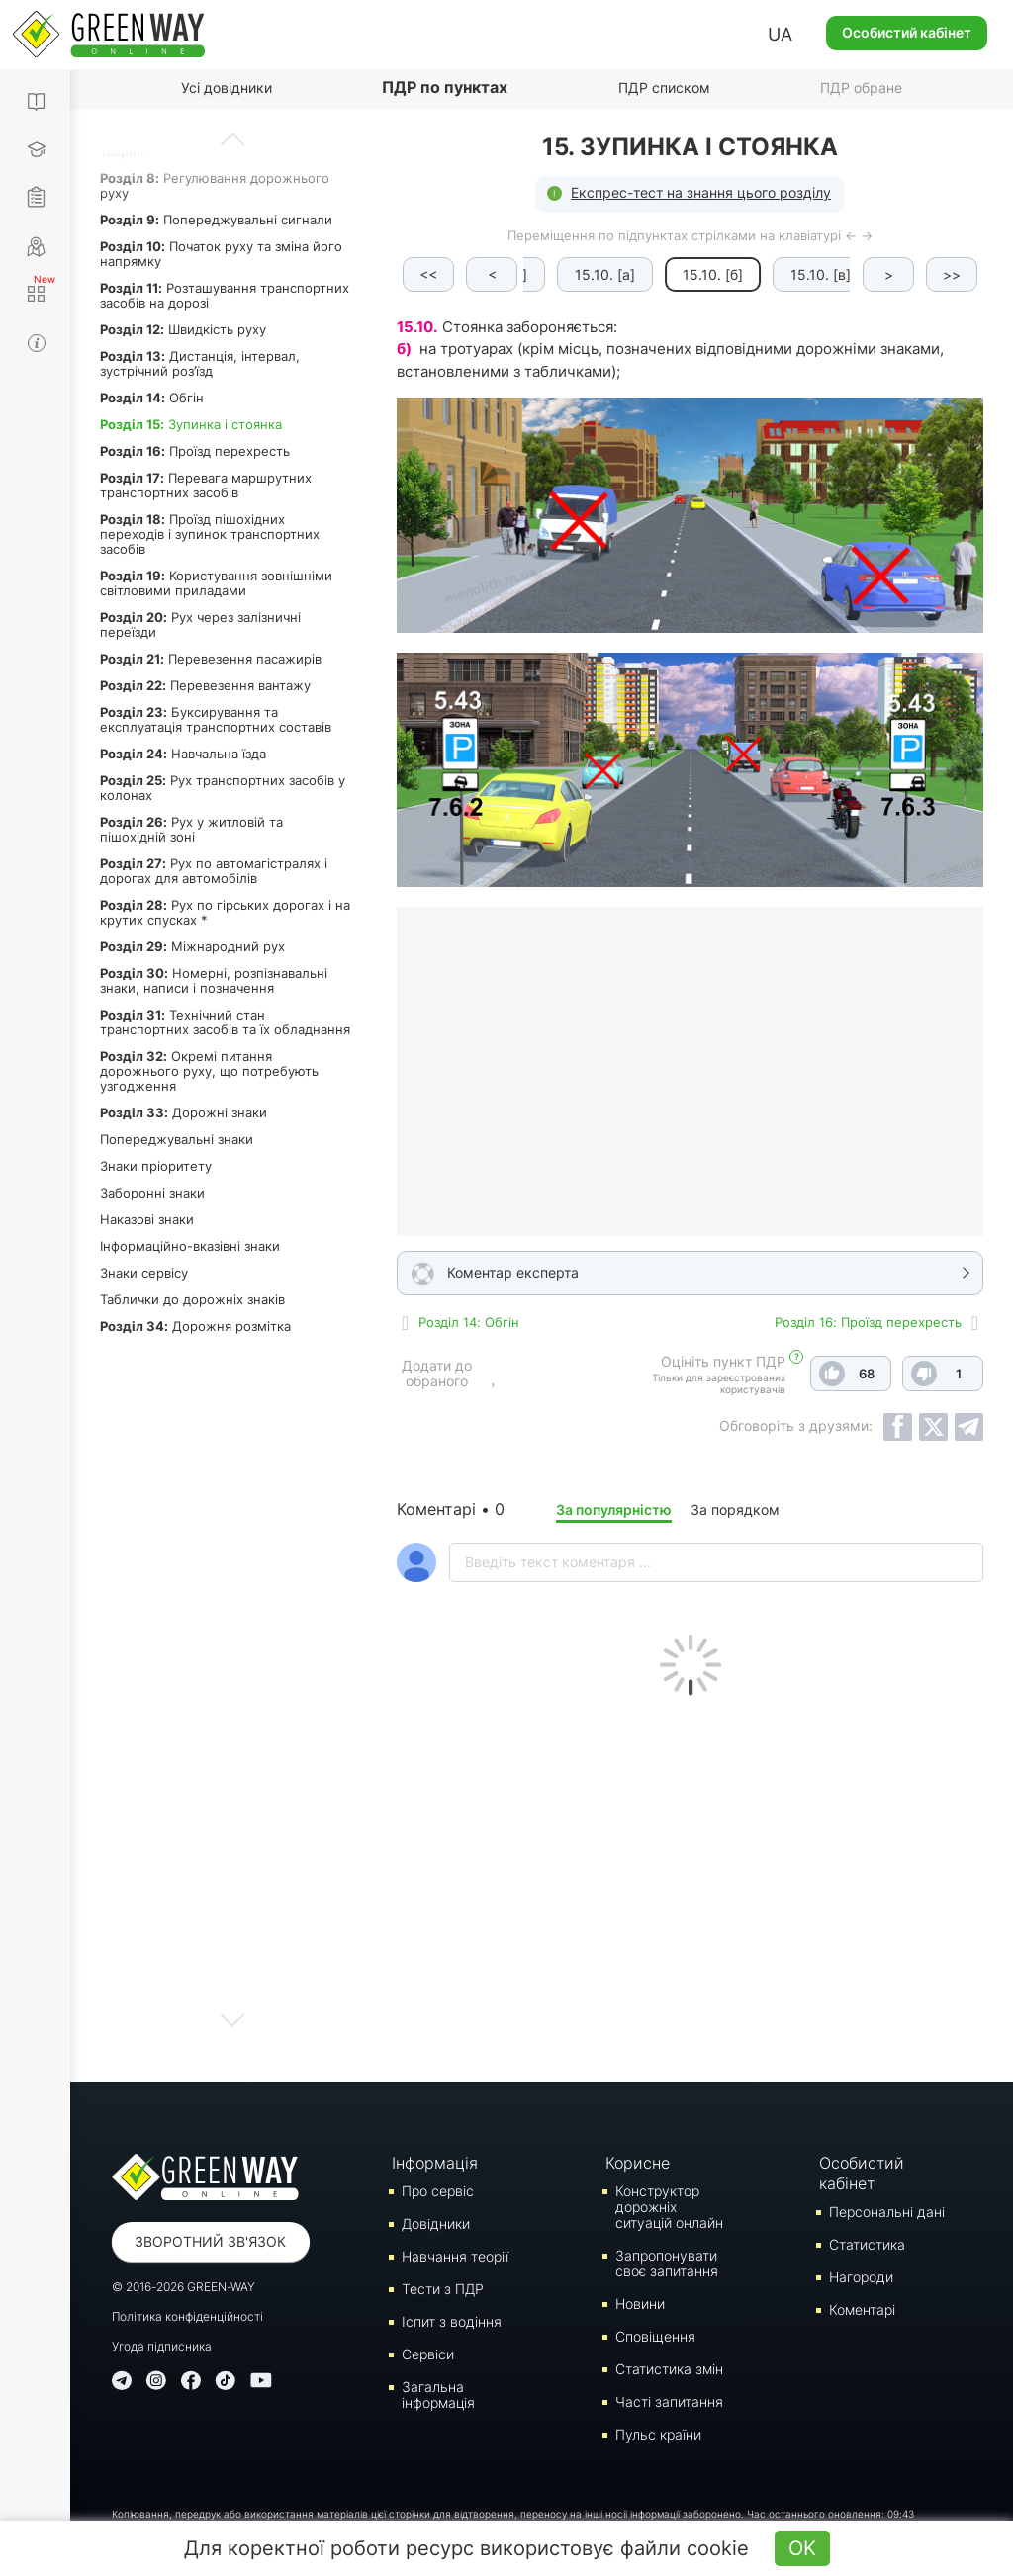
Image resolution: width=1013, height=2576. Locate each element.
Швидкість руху (183, 329)
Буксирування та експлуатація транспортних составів (215, 719)
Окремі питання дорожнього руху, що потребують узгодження (209, 1071)
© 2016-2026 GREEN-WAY (183, 2286)
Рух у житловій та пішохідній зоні (191, 829)
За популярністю (614, 1509)
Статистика (867, 2244)
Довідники (436, 2223)
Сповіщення (655, 2336)
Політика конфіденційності (187, 2316)
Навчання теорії (455, 2256)
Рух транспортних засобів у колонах (222, 787)
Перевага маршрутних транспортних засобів (206, 485)
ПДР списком (664, 87)
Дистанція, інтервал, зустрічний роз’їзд (200, 363)
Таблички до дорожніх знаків (192, 1299)
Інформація (435, 2163)
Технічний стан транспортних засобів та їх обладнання (225, 1022)
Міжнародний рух (192, 946)
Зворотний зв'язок (210, 2241)
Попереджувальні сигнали (216, 219)
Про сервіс (438, 2190)
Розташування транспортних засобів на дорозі (224, 295)
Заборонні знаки (152, 1192)
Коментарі (862, 2309)
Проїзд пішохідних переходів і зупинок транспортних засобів (210, 534)
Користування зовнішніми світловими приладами (216, 583)
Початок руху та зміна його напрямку (221, 253)
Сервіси (428, 2354)
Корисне (637, 2163)
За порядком (735, 1509)
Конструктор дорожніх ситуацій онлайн (669, 2206)
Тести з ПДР (443, 2288)
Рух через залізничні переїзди (200, 624)
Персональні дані (887, 2211)
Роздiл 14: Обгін (468, 1322)
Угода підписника (162, 2346)
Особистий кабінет (906, 32)
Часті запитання (669, 2401)
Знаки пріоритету (156, 1166)
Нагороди (861, 2276)
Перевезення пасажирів (211, 658)
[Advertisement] (690, 1883)
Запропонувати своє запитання (666, 2263)
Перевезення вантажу (205, 685)
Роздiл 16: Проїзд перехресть (868, 1322)
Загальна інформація (438, 2394)
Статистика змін (669, 2368)
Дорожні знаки (183, 1112)
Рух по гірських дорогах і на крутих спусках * (225, 912)
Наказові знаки (147, 1219)
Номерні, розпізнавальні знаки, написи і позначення (213, 980)
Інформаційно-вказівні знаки (190, 1246)
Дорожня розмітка (195, 1326)
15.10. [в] (795, 274)
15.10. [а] (579, 274)
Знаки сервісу (144, 1273)
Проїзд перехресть (195, 451)
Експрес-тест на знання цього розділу (701, 192)
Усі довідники (226, 87)
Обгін (152, 397)
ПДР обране (861, 87)
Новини (640, 2303)
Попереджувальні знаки (176, 1139)
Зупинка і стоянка (191, 424)
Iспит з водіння (452, 2321)
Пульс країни (658, 2434)
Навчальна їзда (183, 753)
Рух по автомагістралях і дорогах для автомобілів (213, 870)
